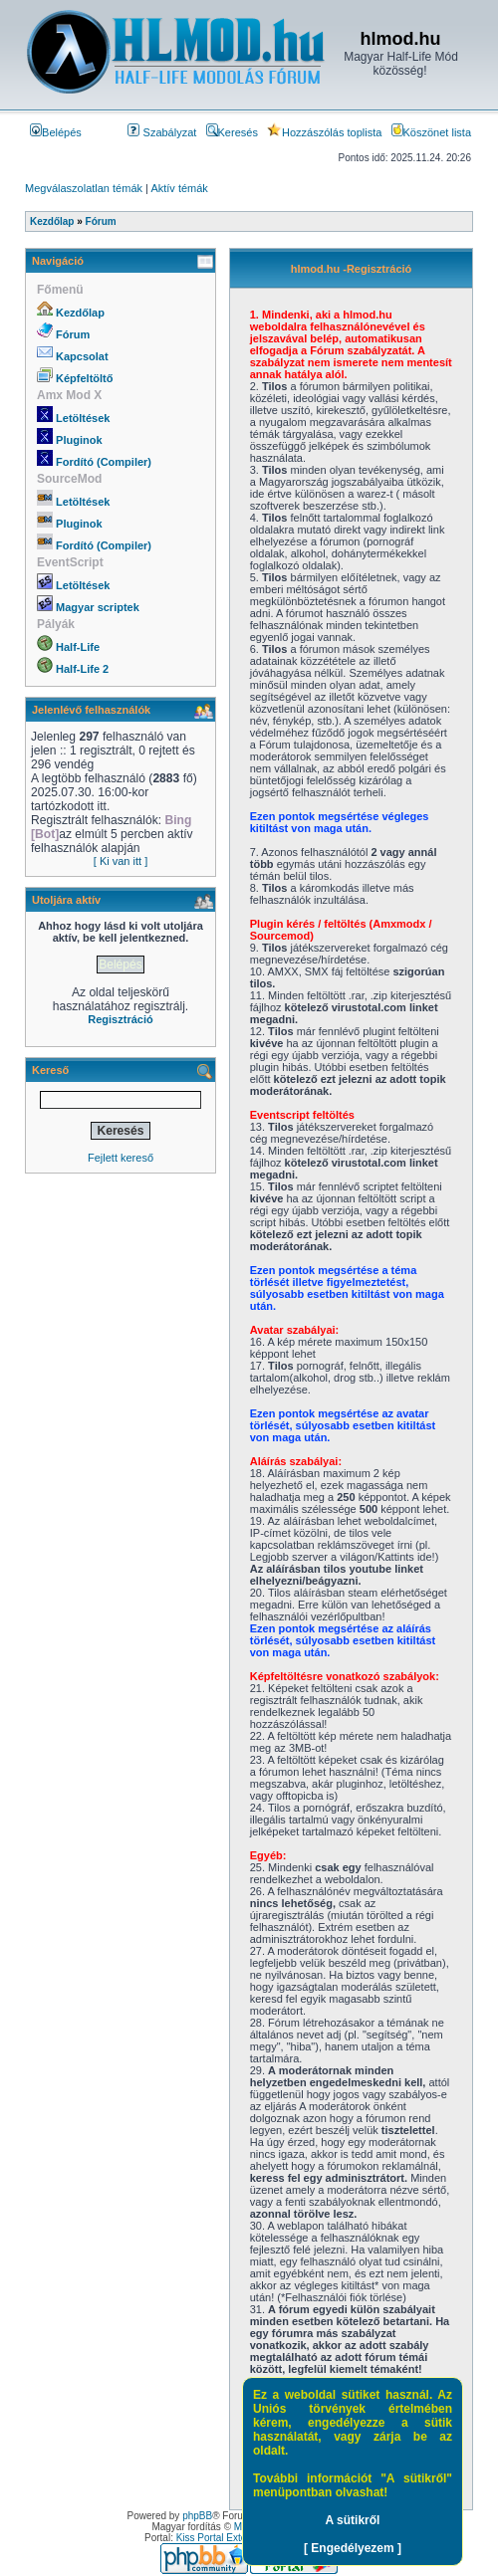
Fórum (73, 334)
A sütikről (353, 2520)
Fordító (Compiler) (103, 462)
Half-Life (78, 647)
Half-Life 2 (82, 669)
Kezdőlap (80, 313)
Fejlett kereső (120, 1158)
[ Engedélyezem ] (352, 2548)
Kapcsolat (82, 356)
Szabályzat (161, 132)
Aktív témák (178, 188)
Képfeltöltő (84, 378)
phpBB (197, 2515)
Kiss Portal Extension (223, 2537)
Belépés (56, 132)
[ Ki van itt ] (120, 861)
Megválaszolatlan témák (83, 188)
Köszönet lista (431, 132)
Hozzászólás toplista (324, 132)
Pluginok (79, 440)
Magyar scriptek (97, 607)
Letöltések (83, 418)
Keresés (232, 132)
